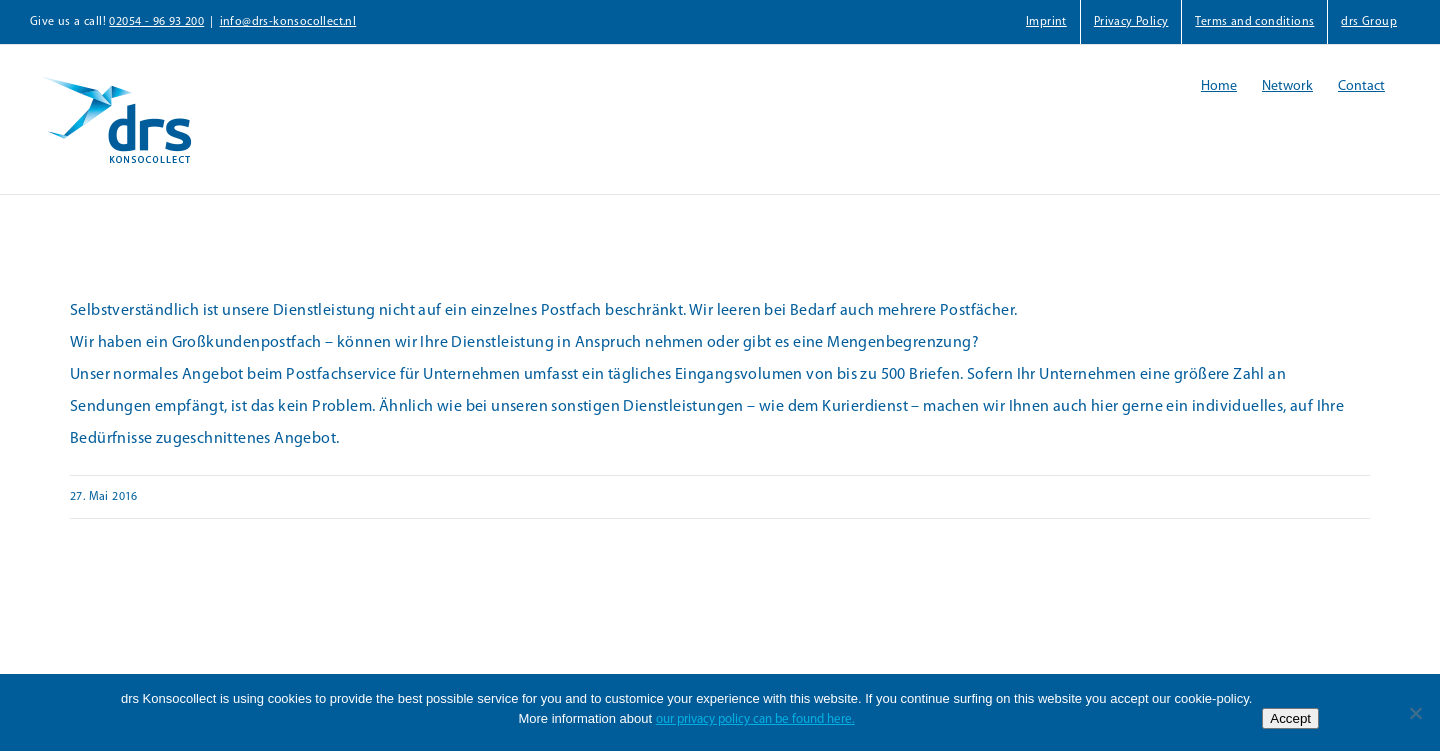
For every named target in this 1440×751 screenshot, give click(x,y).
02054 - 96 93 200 (156, 22)
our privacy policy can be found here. (755, 719)
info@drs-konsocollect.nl (288, 22)
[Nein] (1415, 713)
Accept (1290, 718)
